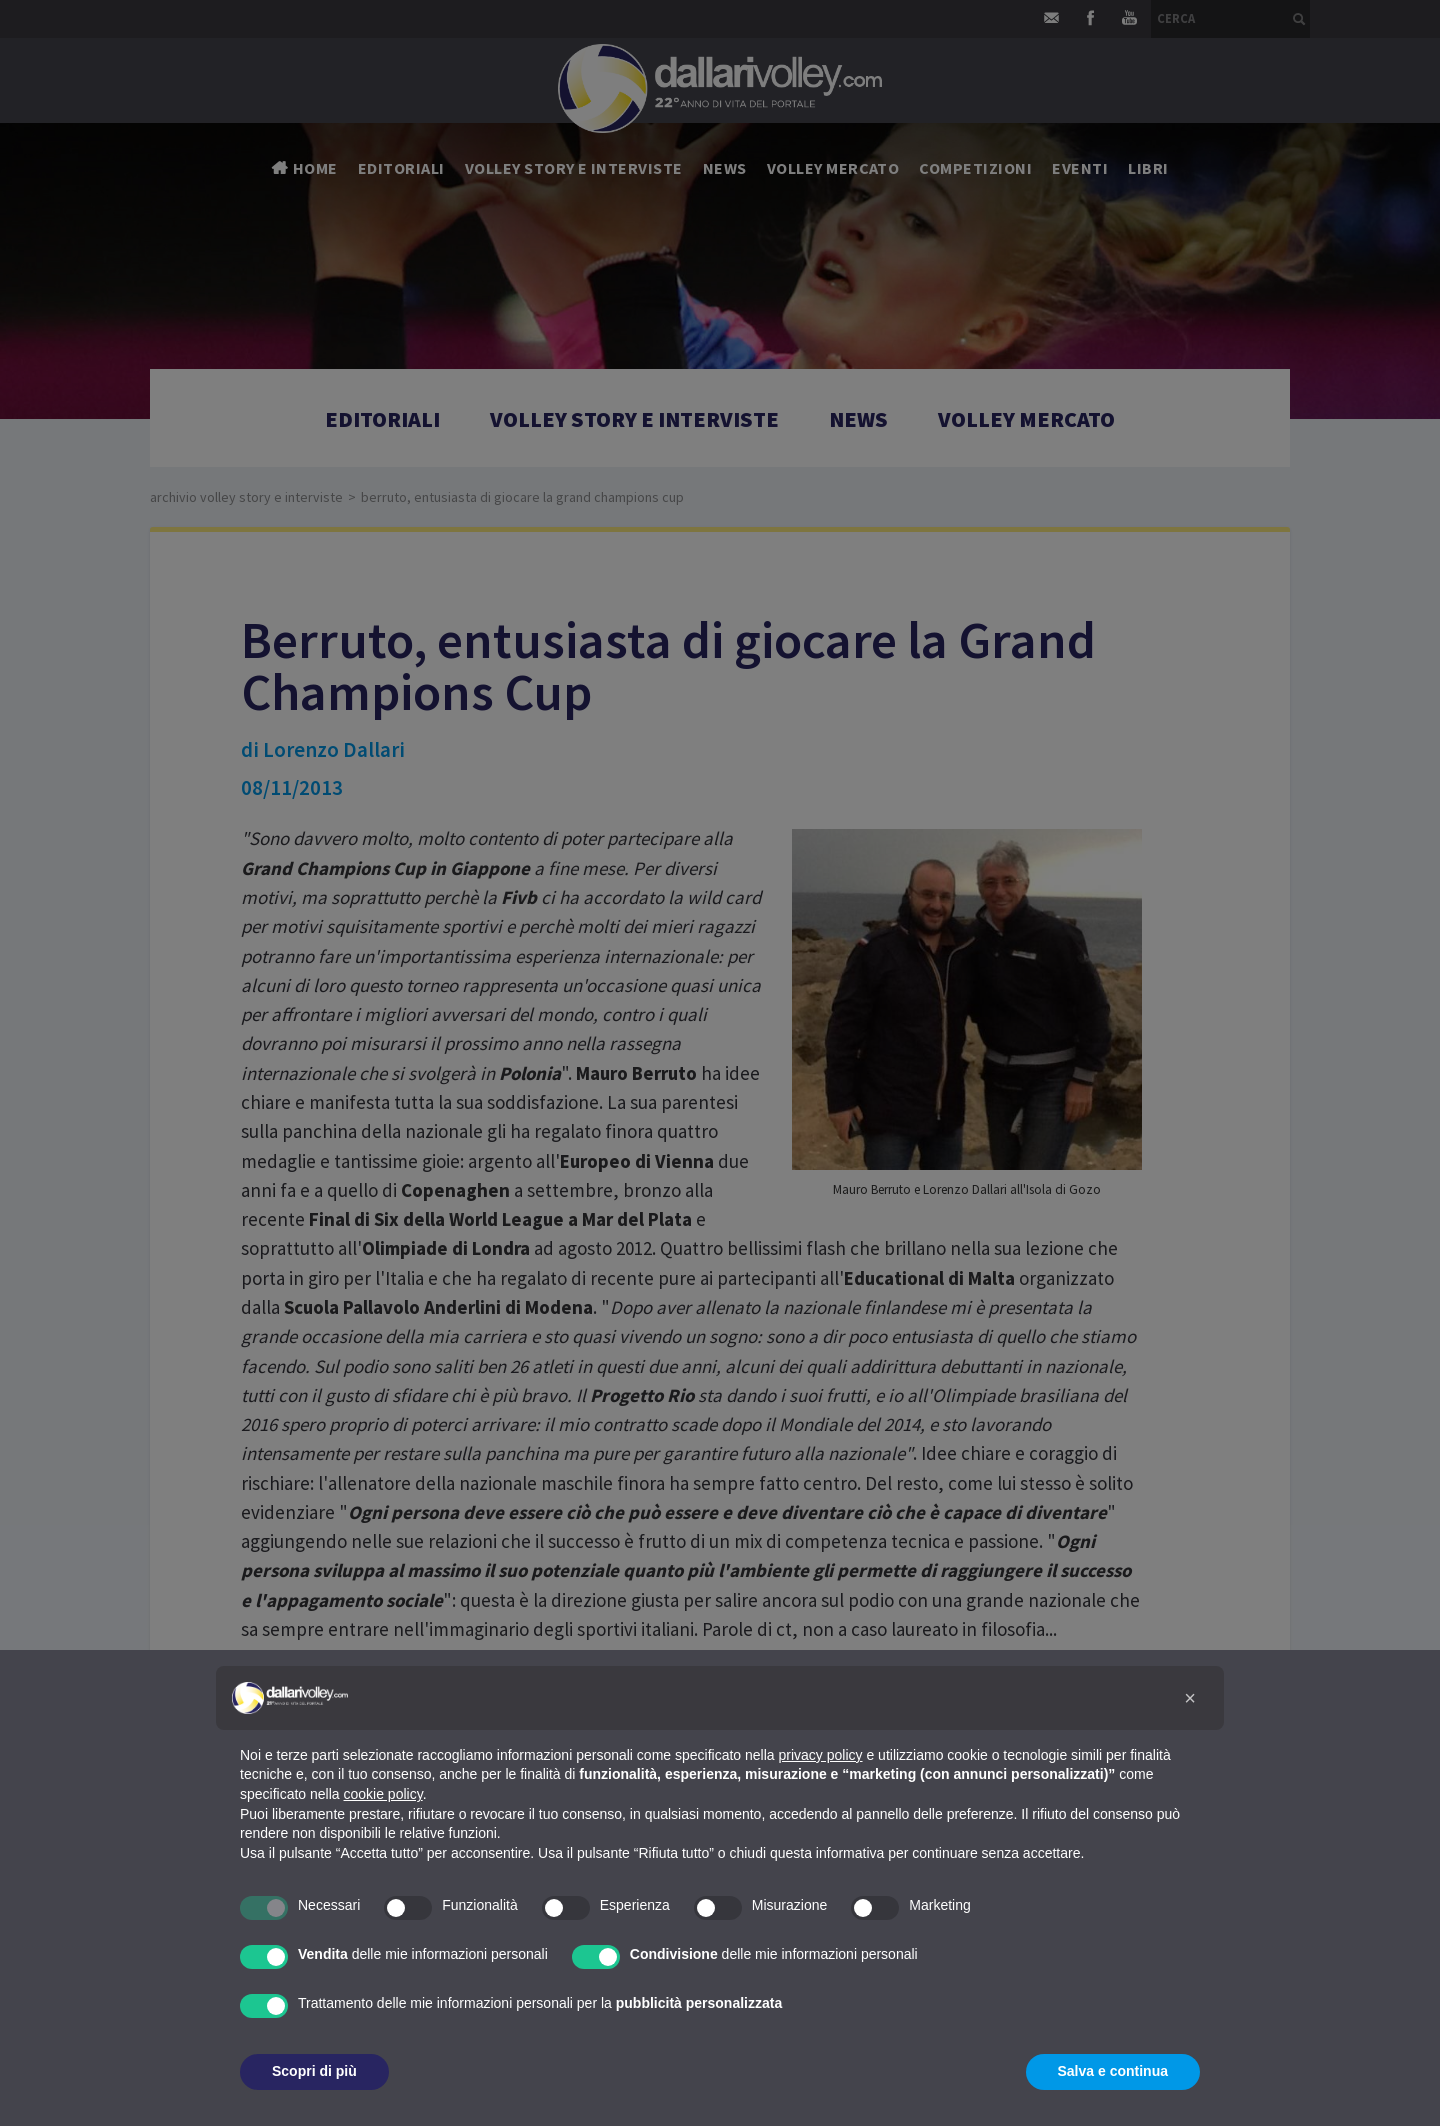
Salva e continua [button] (1113, 2071)
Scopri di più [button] (314, 2071)
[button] (1190, 1698)
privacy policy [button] (821, 1755)
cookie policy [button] (383, 1794)
